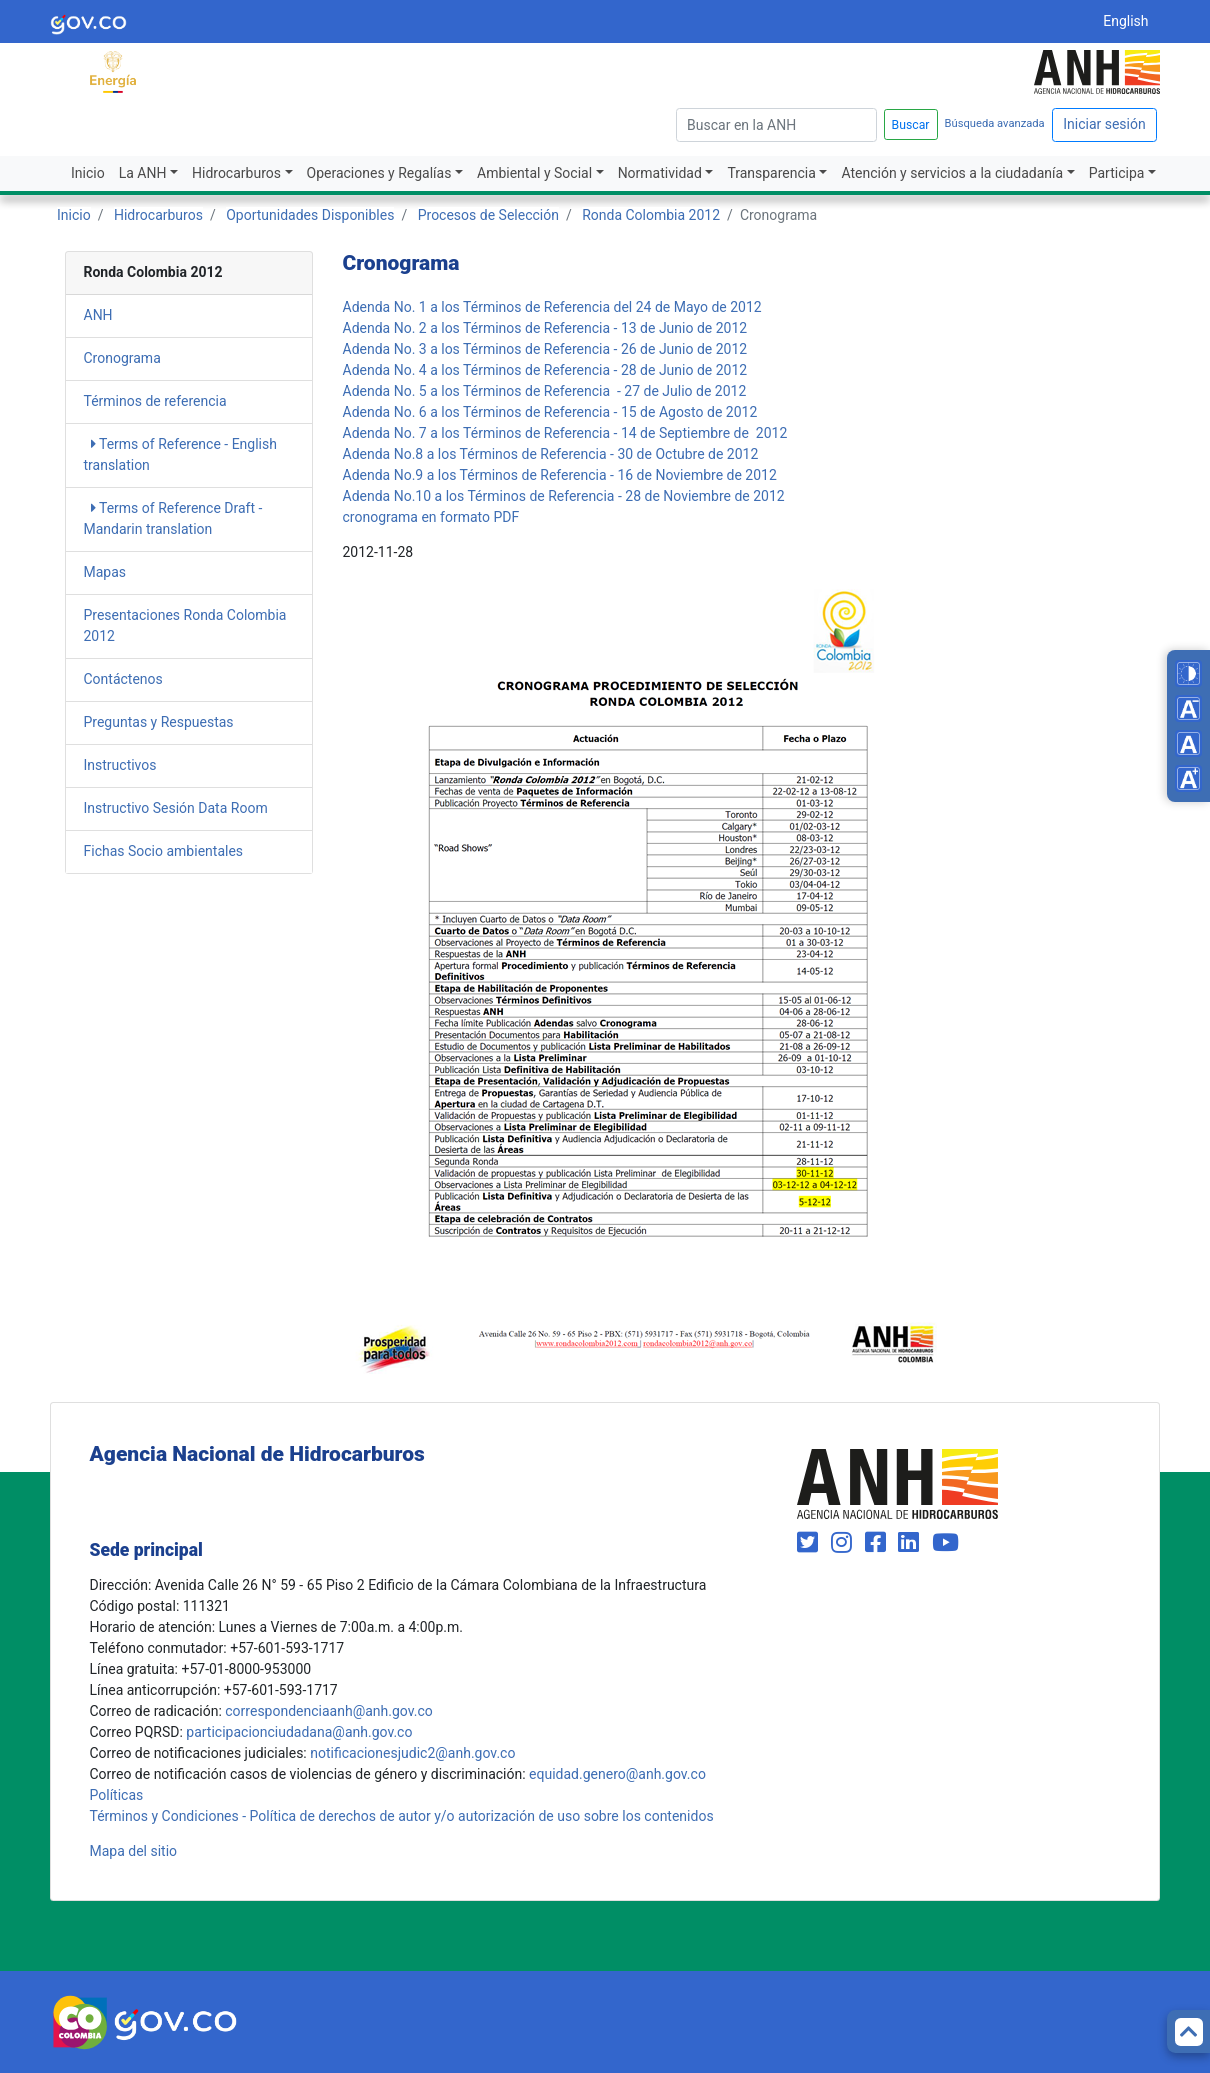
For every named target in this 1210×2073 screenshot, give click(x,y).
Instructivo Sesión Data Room (176, 808)
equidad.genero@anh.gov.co (617, 1774)
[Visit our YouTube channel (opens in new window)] (945, 1543)
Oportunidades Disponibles (310, 215)
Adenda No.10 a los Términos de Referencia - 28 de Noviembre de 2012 (564, 496)
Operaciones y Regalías (379, 173)
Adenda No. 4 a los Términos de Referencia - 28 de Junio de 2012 (545, 370)
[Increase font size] (1188, 778)
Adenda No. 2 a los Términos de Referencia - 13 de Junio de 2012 (545, 328)
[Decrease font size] (1188, 708)
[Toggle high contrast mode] (1188, 673)
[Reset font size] (1188, 743)
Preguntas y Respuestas (159, 722)
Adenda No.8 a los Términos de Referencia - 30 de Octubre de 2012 (551, 454)
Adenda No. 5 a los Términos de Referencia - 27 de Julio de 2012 (545, 391)
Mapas (105, 572)
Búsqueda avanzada (995, 123)
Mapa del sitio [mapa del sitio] (134, 1851)
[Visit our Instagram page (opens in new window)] (844, 1543)
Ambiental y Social (534, 173)
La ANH (143, 173)
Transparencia (771, 173)
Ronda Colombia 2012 (651, 215)
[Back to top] (1188, 2031)
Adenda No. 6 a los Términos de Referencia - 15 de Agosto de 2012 (550, 412)
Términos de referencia (155, 401)
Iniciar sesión (1104, 124)
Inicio (88, 173)
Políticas (117, 1795)
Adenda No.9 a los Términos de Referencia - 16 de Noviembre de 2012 (560, 475)
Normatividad (660, 173)
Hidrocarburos (236, 173)
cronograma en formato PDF (431, 517)
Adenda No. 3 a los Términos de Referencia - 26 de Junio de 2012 (545, 349)
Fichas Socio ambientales (164, 851)
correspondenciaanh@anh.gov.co (328, 1711)
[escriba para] (776, 125)
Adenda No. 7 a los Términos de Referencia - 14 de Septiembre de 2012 (565, 433)
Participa (1117, 173)
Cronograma (122, 358)
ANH (98, 315)
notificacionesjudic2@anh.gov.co (412, 1753)
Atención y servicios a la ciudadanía (952, 173)
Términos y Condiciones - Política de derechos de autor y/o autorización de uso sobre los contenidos (402, 1816)
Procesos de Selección (488, 215)
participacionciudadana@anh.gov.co (299, 1732)
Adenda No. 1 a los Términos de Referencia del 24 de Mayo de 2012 (552, 307)
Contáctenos (123, 679)
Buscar (911, 125)
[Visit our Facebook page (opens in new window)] (878, 1543)
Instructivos (120, 765)
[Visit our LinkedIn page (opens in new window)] (911, 1543)
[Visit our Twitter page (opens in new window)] (810, 1543)
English (1125, 21)
